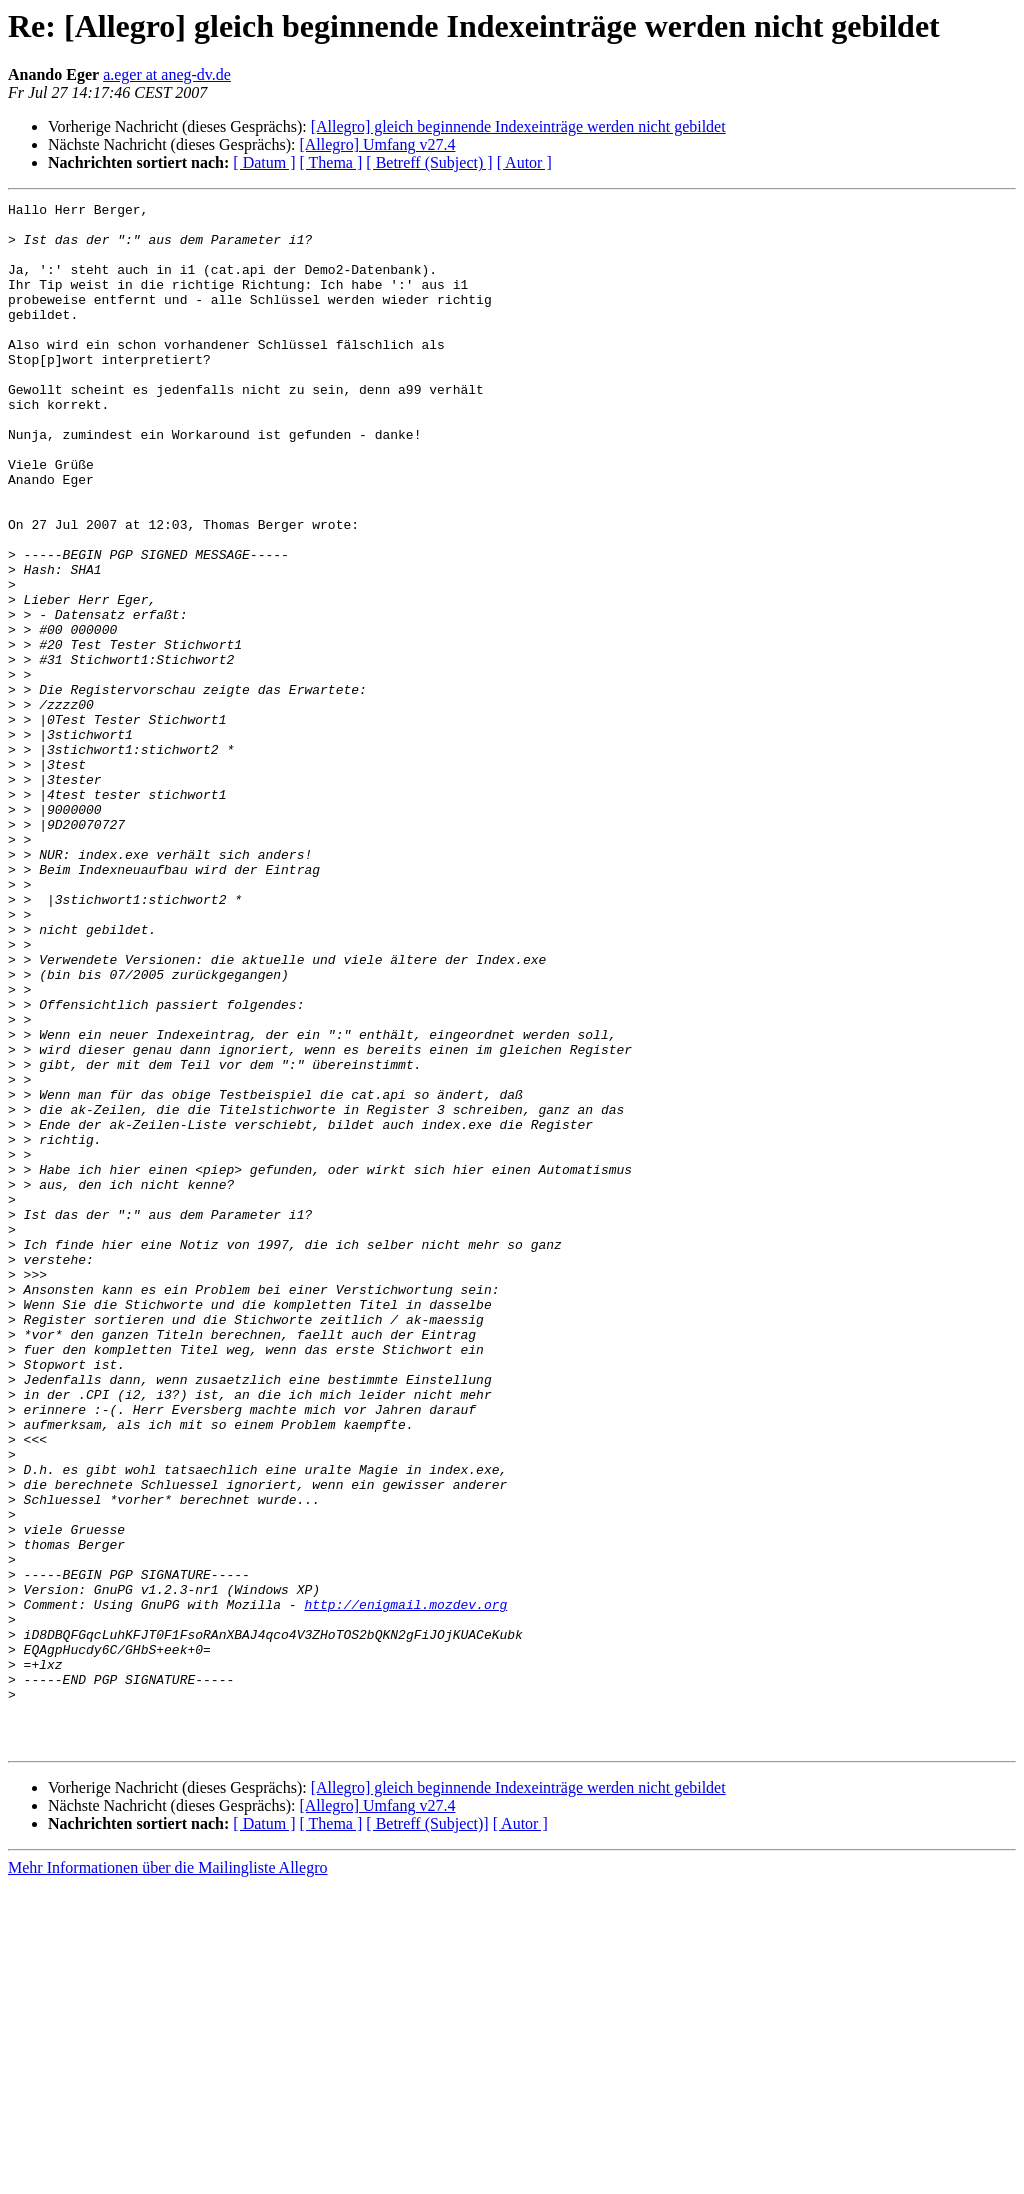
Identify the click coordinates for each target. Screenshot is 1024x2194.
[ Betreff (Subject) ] (429, 162)
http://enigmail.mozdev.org (405, 1886)
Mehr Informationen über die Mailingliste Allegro (167, 2176)
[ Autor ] (524, 162)
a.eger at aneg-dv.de (167, 74)
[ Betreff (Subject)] (427, 2132)
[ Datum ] (264, 162)
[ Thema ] (331, 162)
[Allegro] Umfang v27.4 (377, 144)
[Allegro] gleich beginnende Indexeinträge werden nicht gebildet (518, 126)
